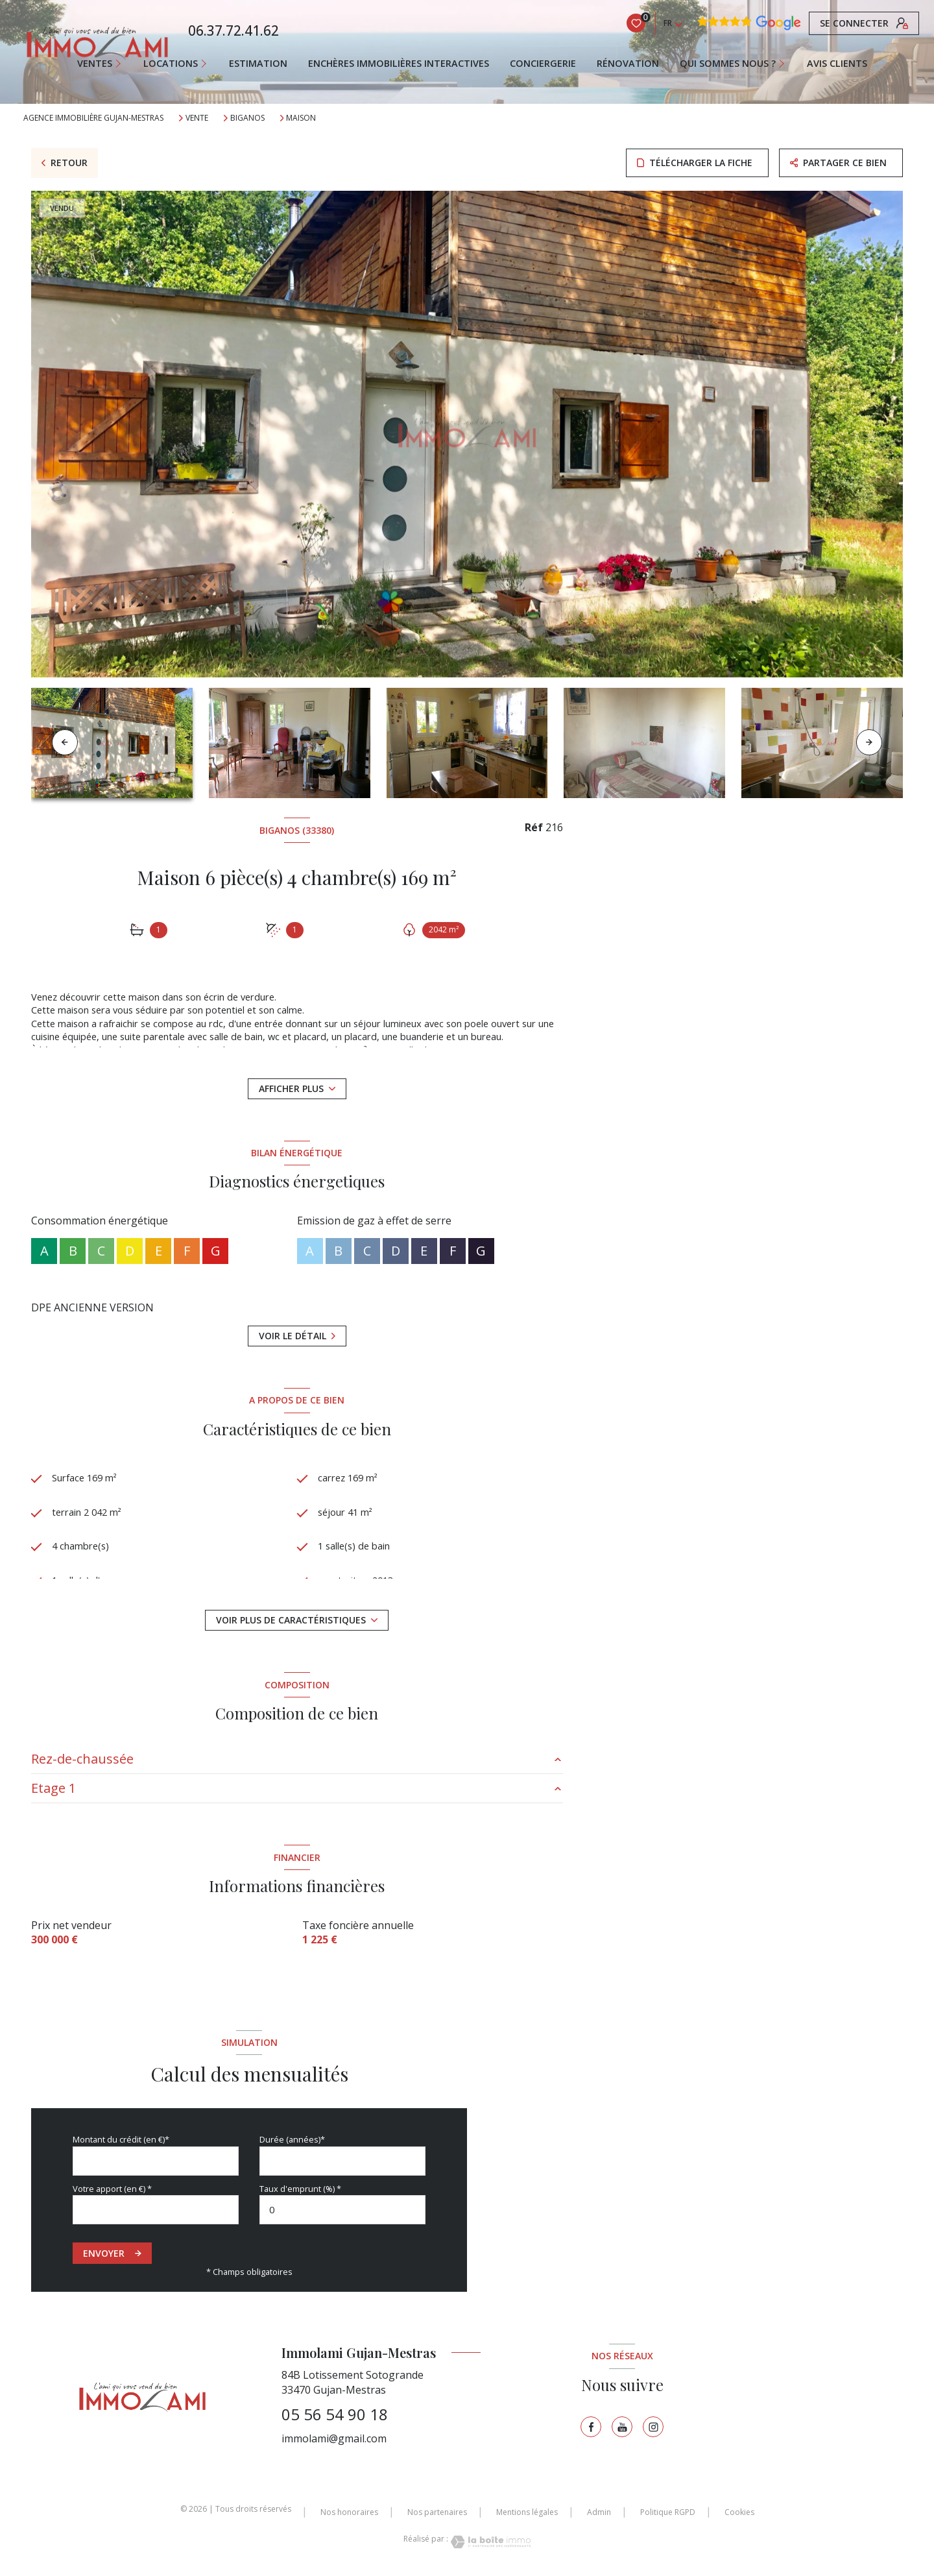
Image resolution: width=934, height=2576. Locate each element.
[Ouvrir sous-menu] (123, 63)
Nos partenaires (437, 2512)
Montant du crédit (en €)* (121, 2139)
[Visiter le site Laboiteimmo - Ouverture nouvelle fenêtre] (489, 2542)
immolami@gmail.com (334, 2438)
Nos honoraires (349, 2512)
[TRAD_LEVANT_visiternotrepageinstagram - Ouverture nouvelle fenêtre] (653, 2426)
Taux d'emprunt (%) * (300, 2188)
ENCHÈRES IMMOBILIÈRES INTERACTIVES (398, 63)
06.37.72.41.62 (233, 30)
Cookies (739, 2512)
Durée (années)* (292, 2139)
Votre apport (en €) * (112, 2188)
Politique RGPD (667, 2512)
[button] (869, 742)
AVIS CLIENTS (837, 63)
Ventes (94, 63)
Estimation (258, 63)
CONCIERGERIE (543, 63)
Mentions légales (527, 2512)
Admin (599, 2512)
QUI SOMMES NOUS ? (728, 63)
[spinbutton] (342, 2209)
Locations (170, 63)
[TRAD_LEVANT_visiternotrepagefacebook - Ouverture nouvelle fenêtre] (591, 2426)
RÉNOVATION (628, 63)
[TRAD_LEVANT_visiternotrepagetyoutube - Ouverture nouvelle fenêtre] (622, 2426)
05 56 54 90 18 (334, 2414)
